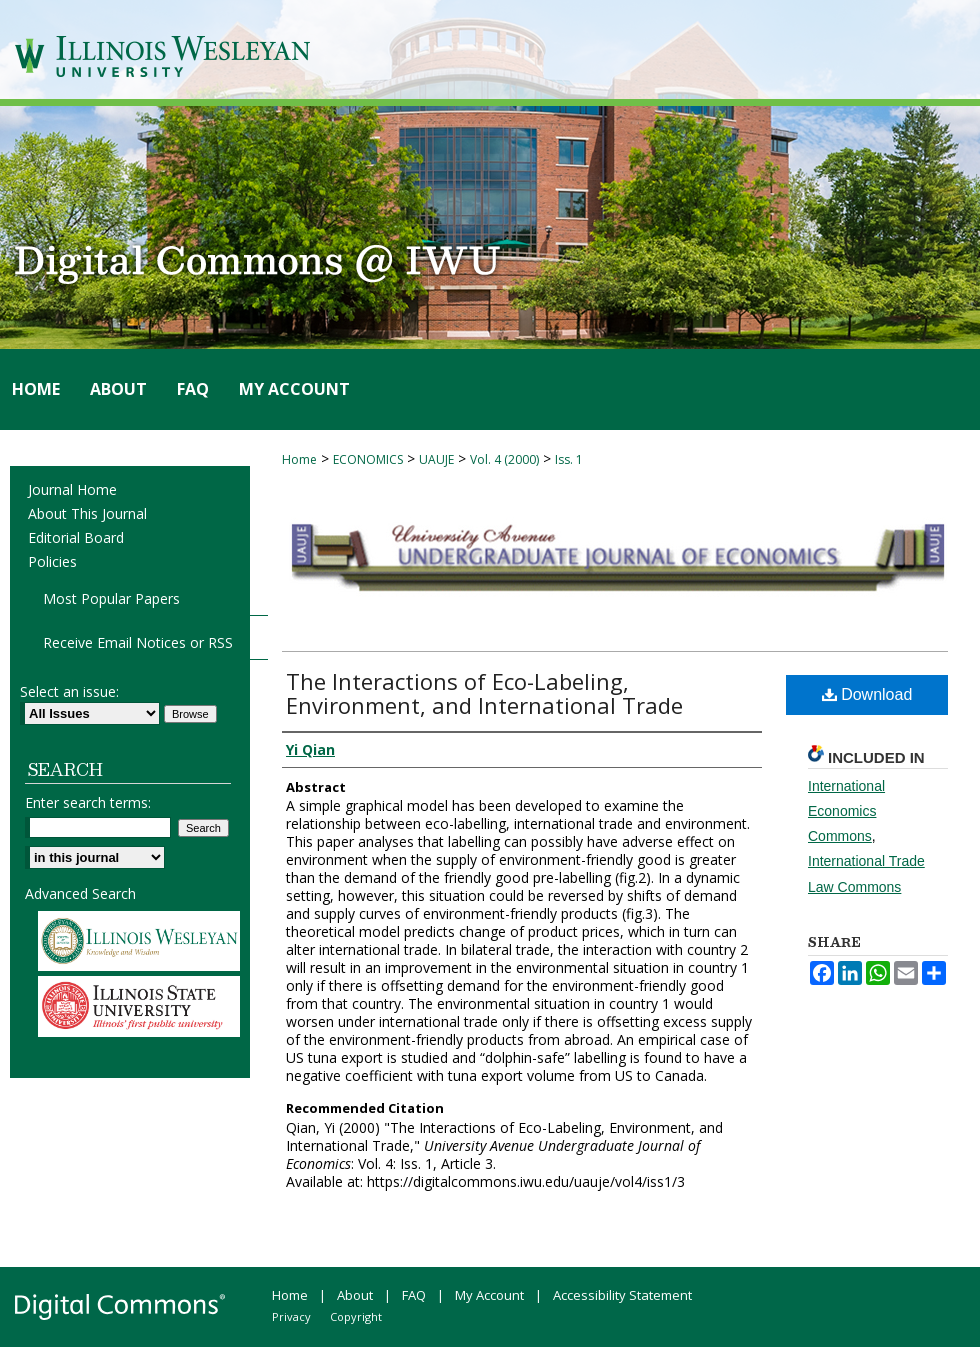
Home (299, 459)
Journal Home (72, 489)
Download (867, 694)
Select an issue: (69, 691)
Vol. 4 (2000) (504, 459)
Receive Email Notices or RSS (138, 642)
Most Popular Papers (111, 598)
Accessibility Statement (622, 1295)
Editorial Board (76, 537)
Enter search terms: (88, 802)
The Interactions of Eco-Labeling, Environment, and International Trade (484, 693)
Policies (52, 561)
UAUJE (436, 459)
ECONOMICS (368, 459)
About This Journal (87, 513)
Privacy (291, 1316)
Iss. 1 (569, 459)
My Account (489, 1295)
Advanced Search (80, 893)
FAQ (414, 1295)
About (355, 1295)
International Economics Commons (846, 811)
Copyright (356, 1316)
